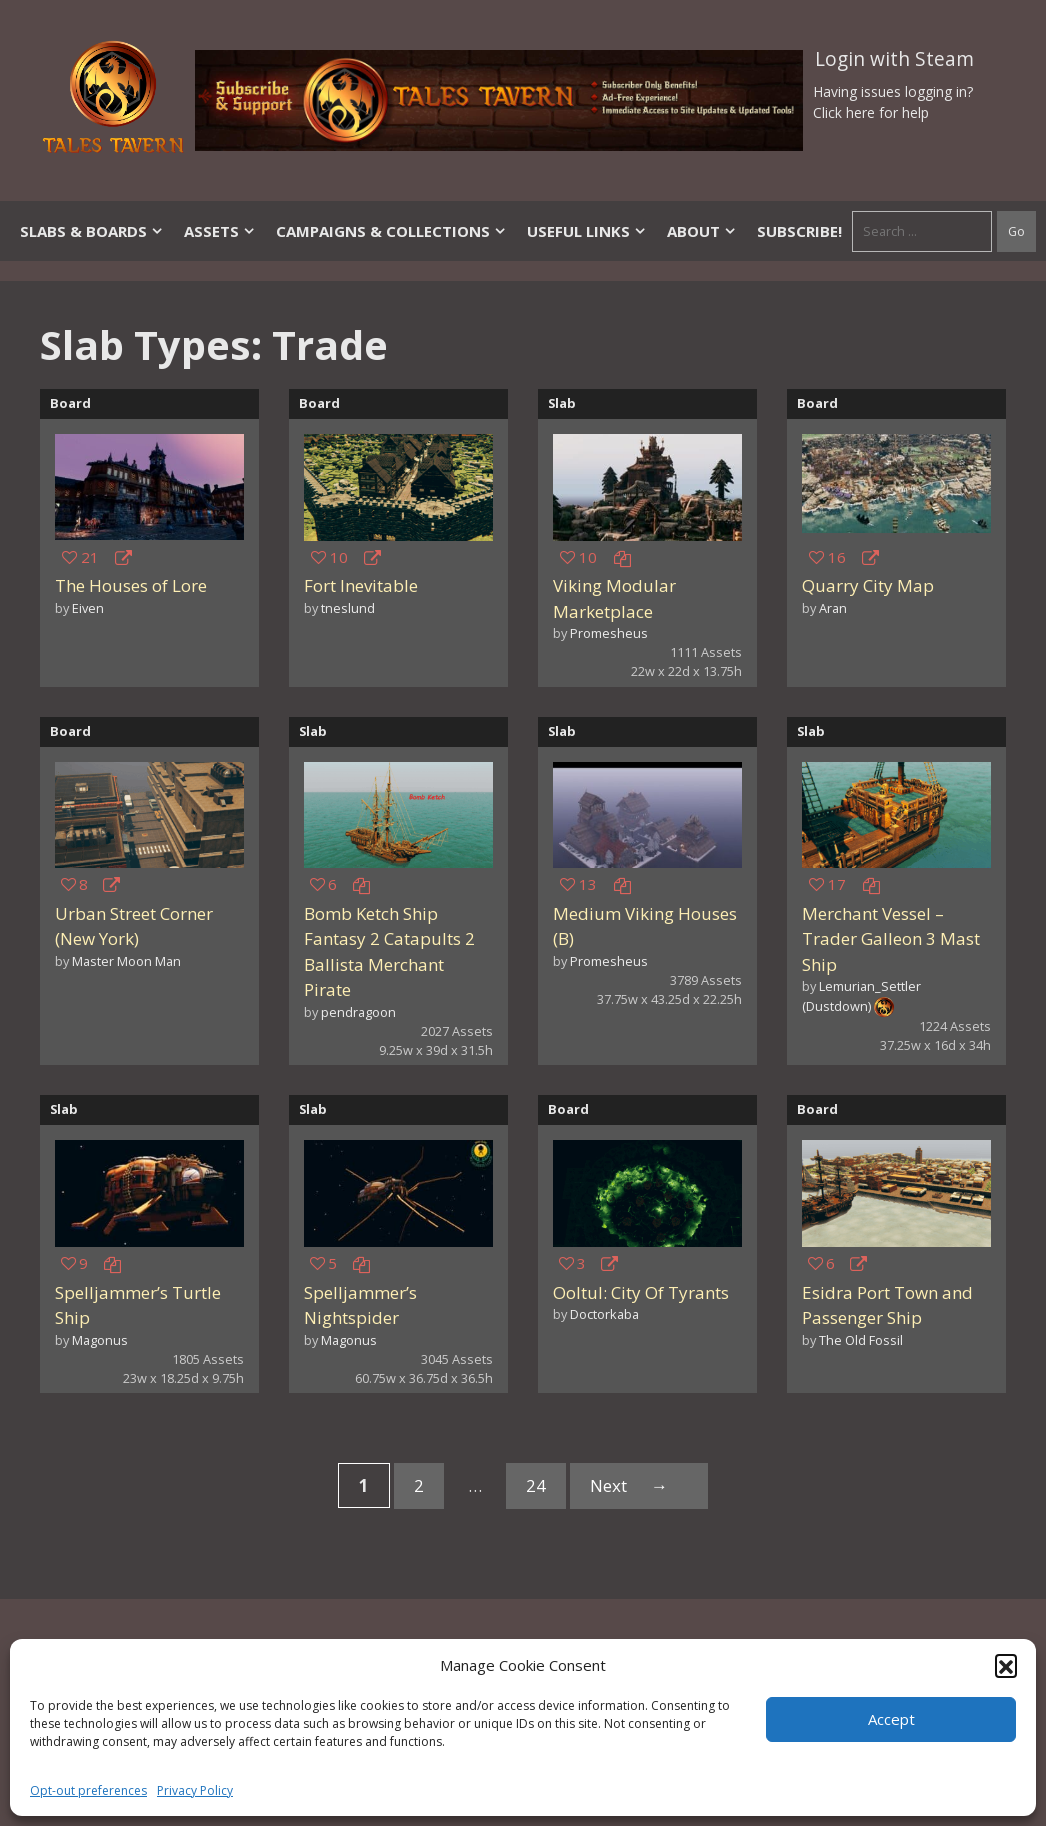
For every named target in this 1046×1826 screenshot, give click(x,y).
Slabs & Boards (92, 231)
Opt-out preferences (88, 1790)
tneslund (348, 608)
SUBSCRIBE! (799, 231)
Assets (220, 231)
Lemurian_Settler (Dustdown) (861, 995)
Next (639, 1485)
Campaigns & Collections (391, 231)
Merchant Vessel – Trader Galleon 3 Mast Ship (891, 939)
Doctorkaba (604, 1314)
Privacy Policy (195, 1790)
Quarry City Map (868, 585)
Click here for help (871, 112)
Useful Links (587, 231)
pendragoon (358, 1012)
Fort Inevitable (361, 585)
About (702, 231)
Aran (833, 608)
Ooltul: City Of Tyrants (641, 1292)
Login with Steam (894, 59)
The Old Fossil (861, 1340)
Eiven (88, 608)
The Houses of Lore (131, 585)
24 (545, 1489)
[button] (1006, 1665)
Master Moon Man (126, 961)
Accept (891, 1719)
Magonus (100, 1340)
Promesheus (609, 633)
